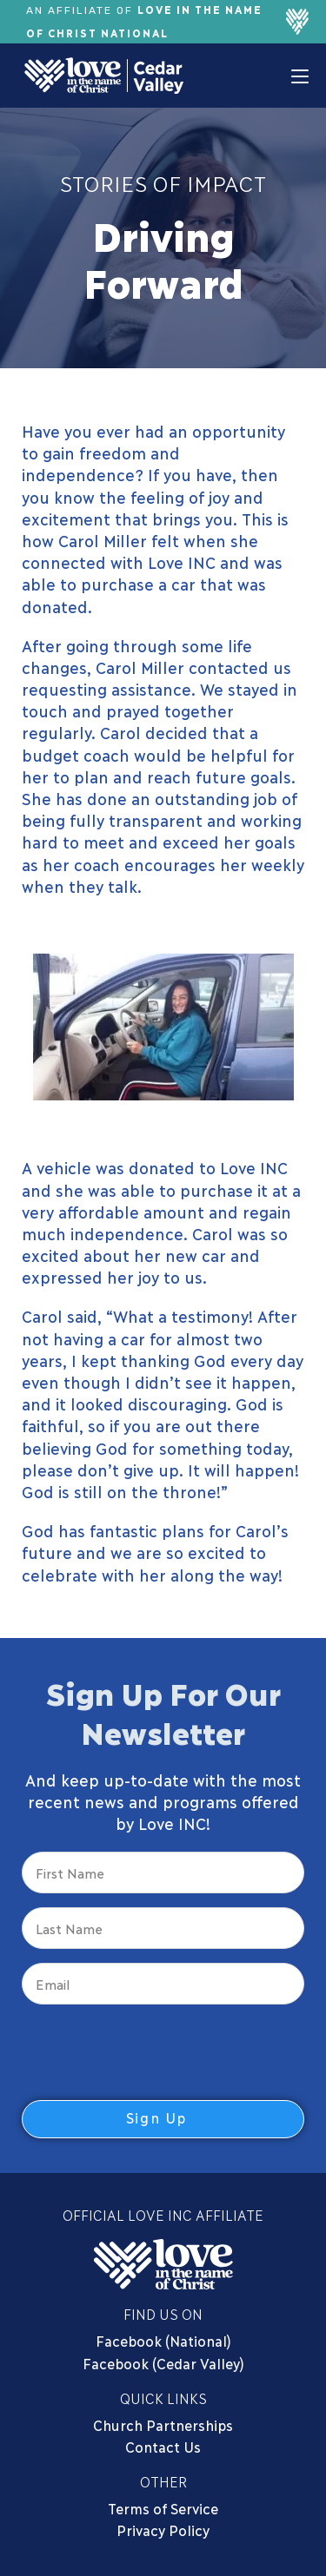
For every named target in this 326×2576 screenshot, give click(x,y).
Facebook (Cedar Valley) (163, 2363)
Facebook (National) (163, 2340)
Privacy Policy (163, 2529)
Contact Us (163, 2446)
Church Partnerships (163, 2424)
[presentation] (154, 2052)
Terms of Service (163, 2508)
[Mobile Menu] (300, 76)
